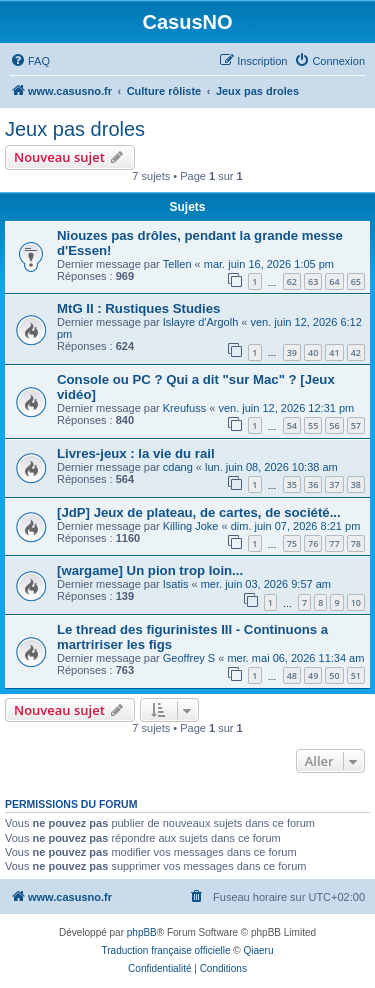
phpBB (142, 932)
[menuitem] (30, 61)
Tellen (177, 264)
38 (356, 484)
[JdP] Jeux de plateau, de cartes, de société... (199, 512)
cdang (178, 467)
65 (356, 281)
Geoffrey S (189, 658)
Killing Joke (191, 526)
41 (334, 352)
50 (334, 675)
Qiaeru (258, 950)
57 (356, 425)
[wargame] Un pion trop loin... (150, 570)
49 (313, 675)
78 (356, 543)
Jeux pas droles (75, 129)
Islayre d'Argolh (200, 322)
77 (334, 543)
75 (292, 543)
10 (356, 602)
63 (313, 281)
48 (292, 675)
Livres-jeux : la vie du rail (136, 453)
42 (356, 352)
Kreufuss (184, 408)
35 (292, 484)
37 (334, 484)
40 (313, 352)
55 (313, 425)
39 (292, 352)
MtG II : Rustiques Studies (138, 308)
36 (313, 484)
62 (292, 281)
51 (356, 675)
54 (292, 425)
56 (334, 425)
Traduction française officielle (166, 950)
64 (334, 281)
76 (313, 543)
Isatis (176, 584)
